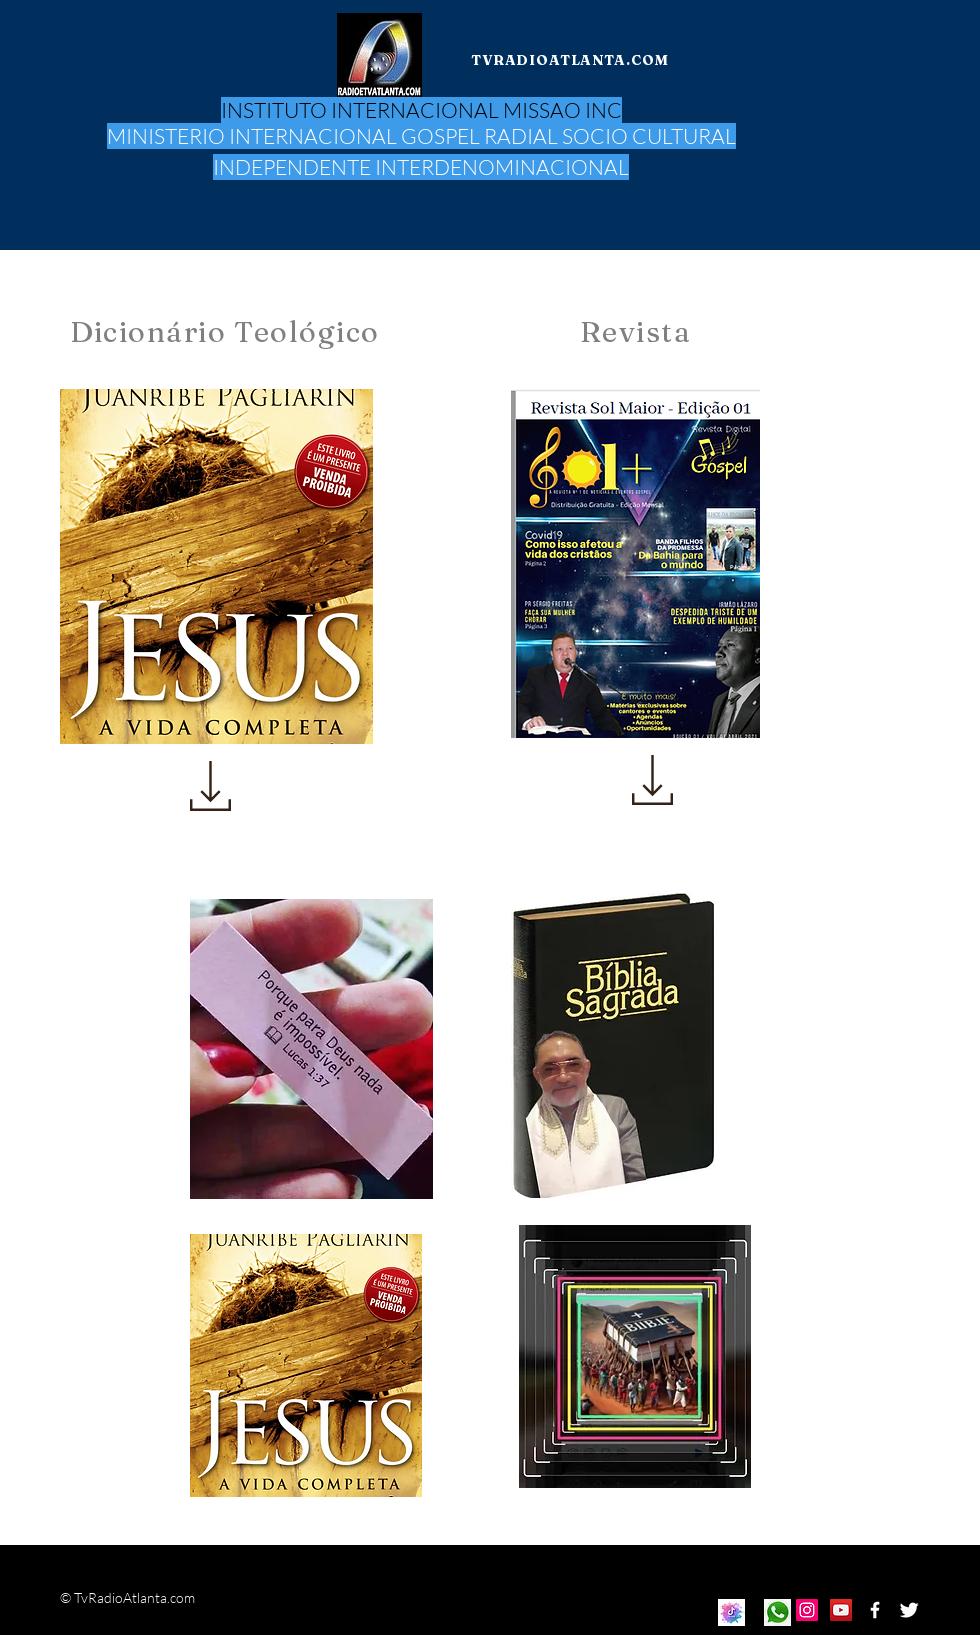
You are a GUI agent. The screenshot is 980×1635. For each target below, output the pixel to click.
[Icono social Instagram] (807, 1610)
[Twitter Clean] (909, 1610)
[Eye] (731, 1612)
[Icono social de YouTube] (841, 1610)
